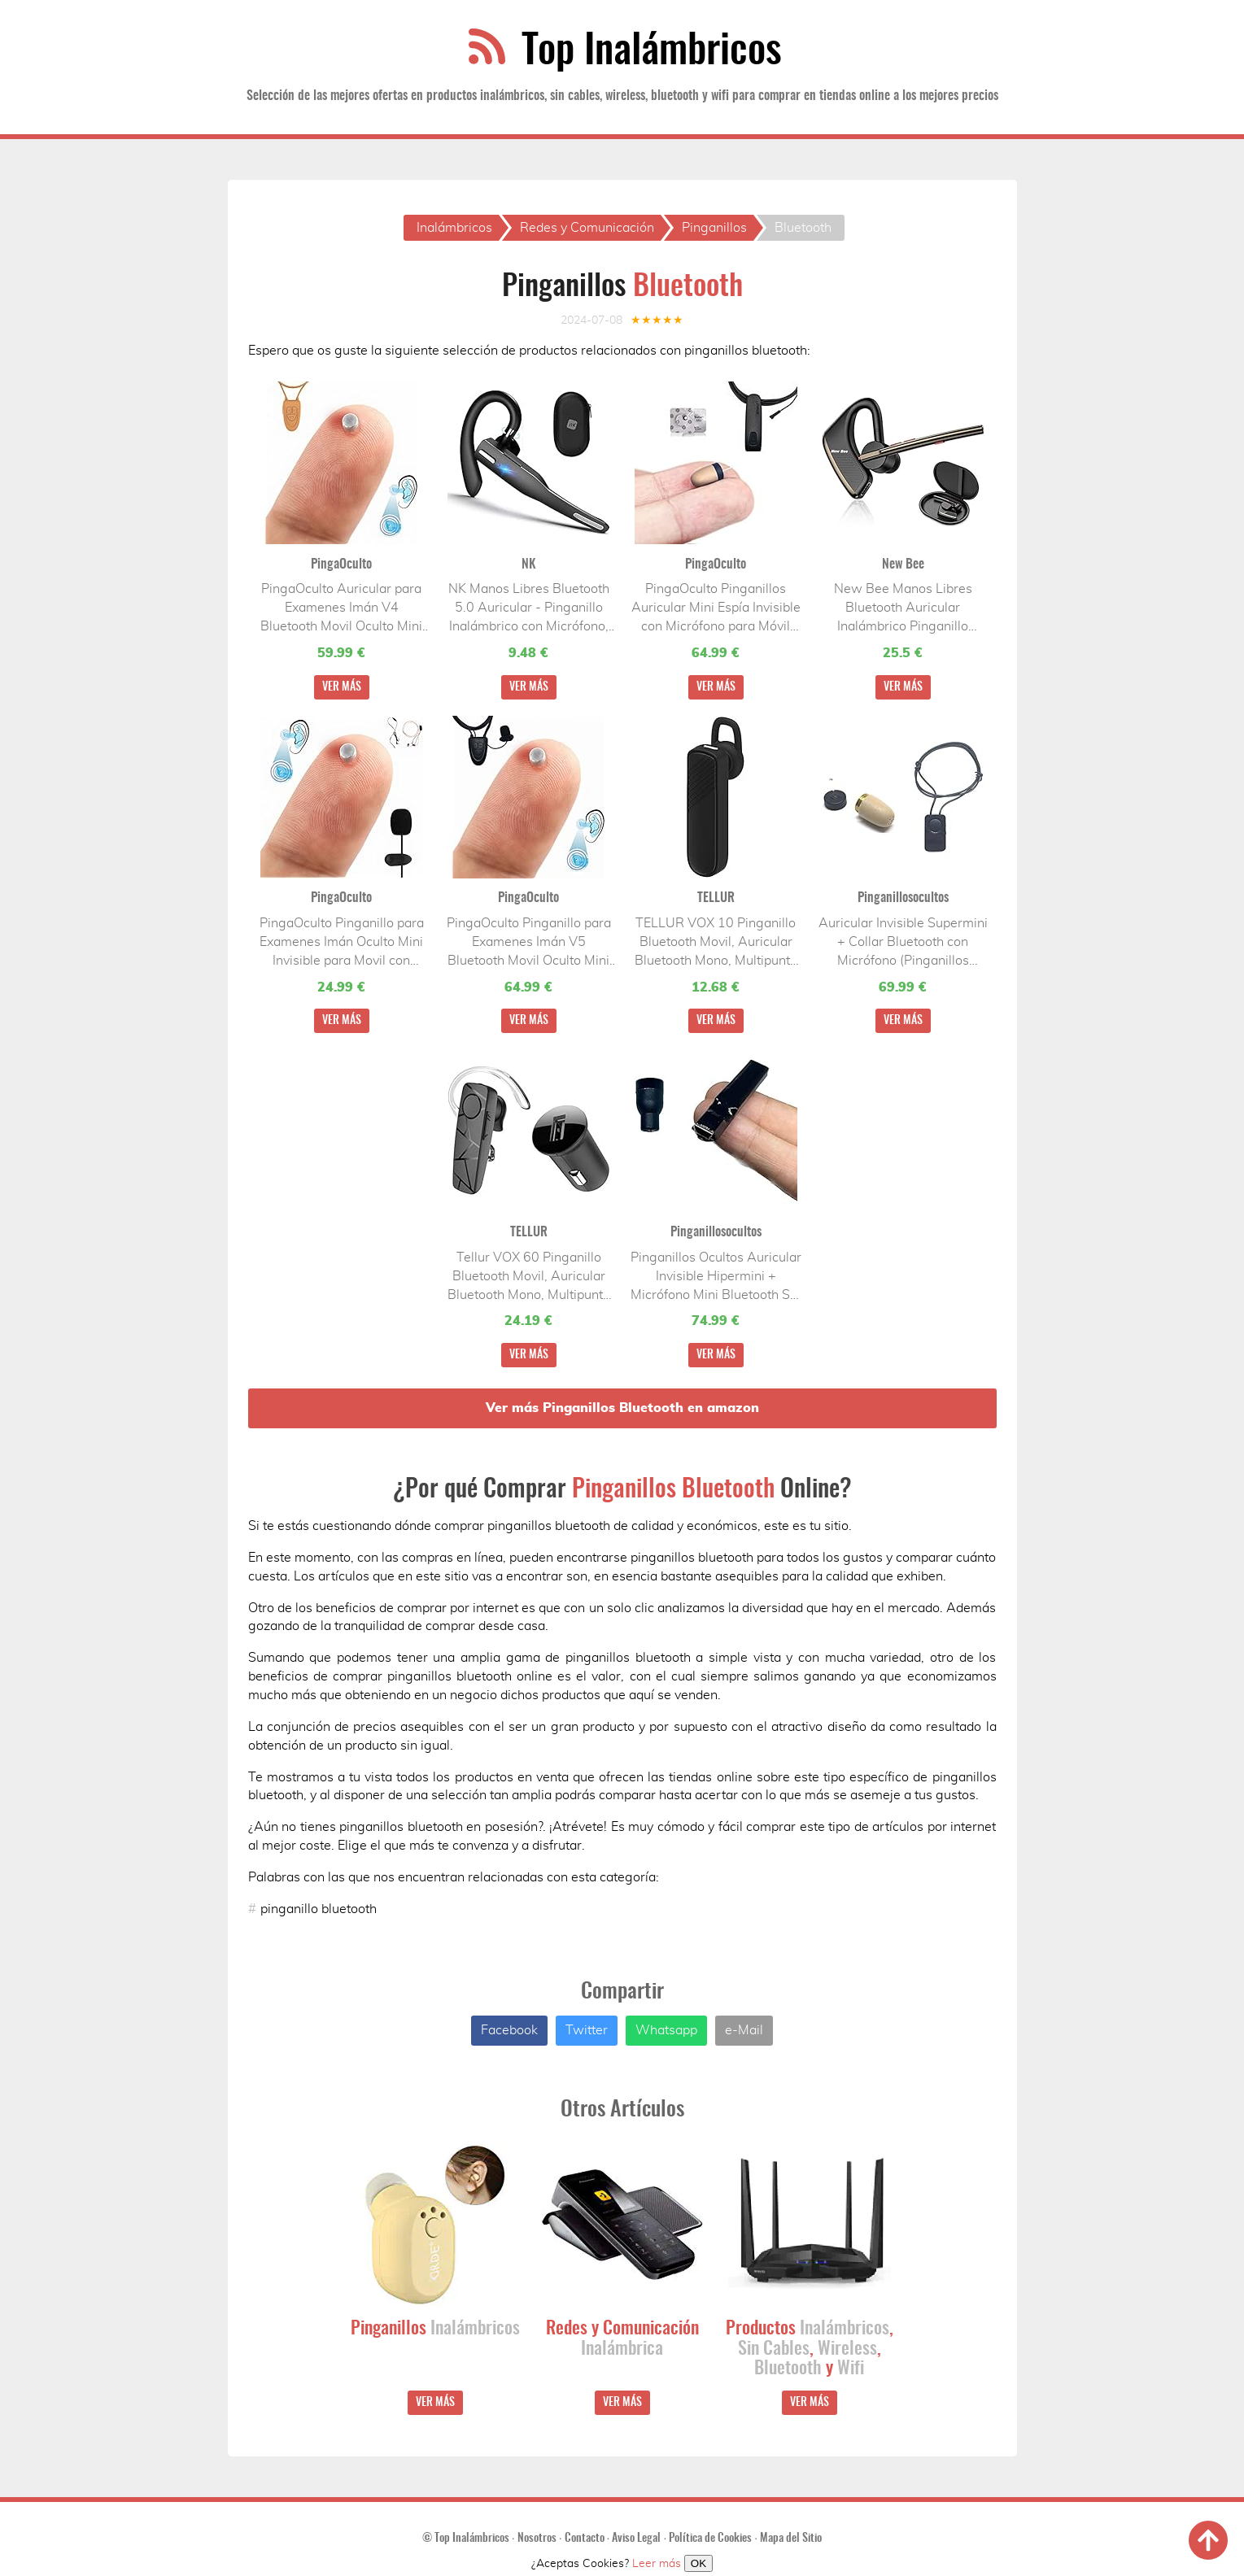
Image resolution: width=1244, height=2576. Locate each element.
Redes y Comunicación (622, 2340)
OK (698, 2563)
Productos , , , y (809, 2349)
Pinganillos (435, 2330)
